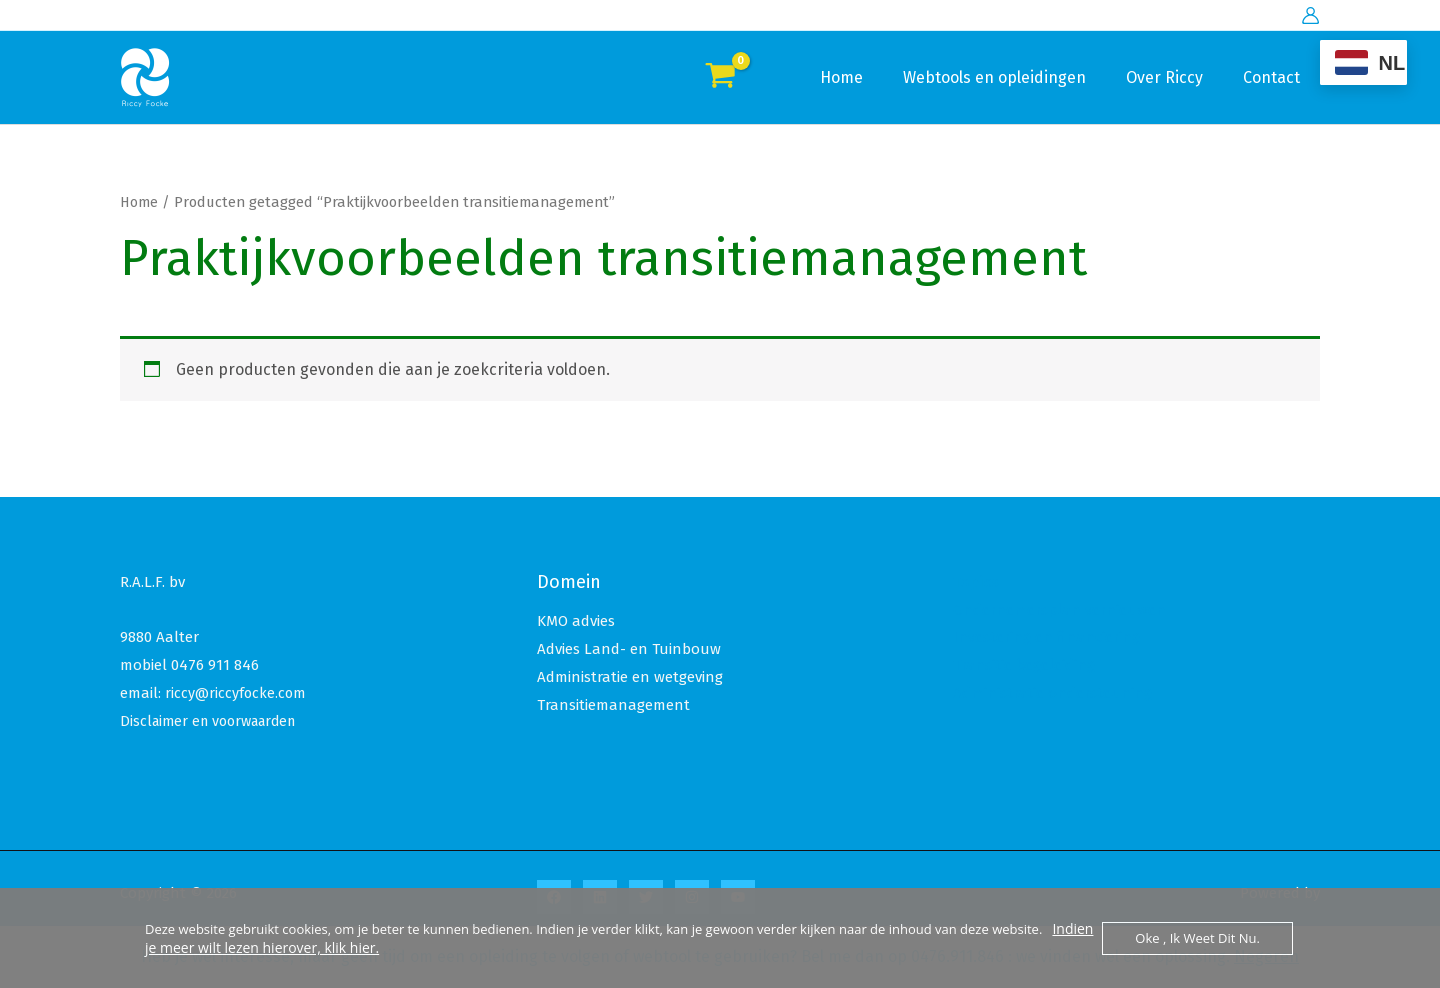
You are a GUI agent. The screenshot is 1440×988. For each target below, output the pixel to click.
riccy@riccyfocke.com (237, 693)
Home (869, 77)
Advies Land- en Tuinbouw (629, 649)
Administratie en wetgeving (630, 677)
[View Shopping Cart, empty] (720, 78)
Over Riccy (1176, 77)
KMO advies (576, 621)
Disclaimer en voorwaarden (215, 721)
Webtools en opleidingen (1014, 77)
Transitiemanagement (613, 705)
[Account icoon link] (1310, 15)
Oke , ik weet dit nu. (1197, 938)
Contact (1275, 77)
